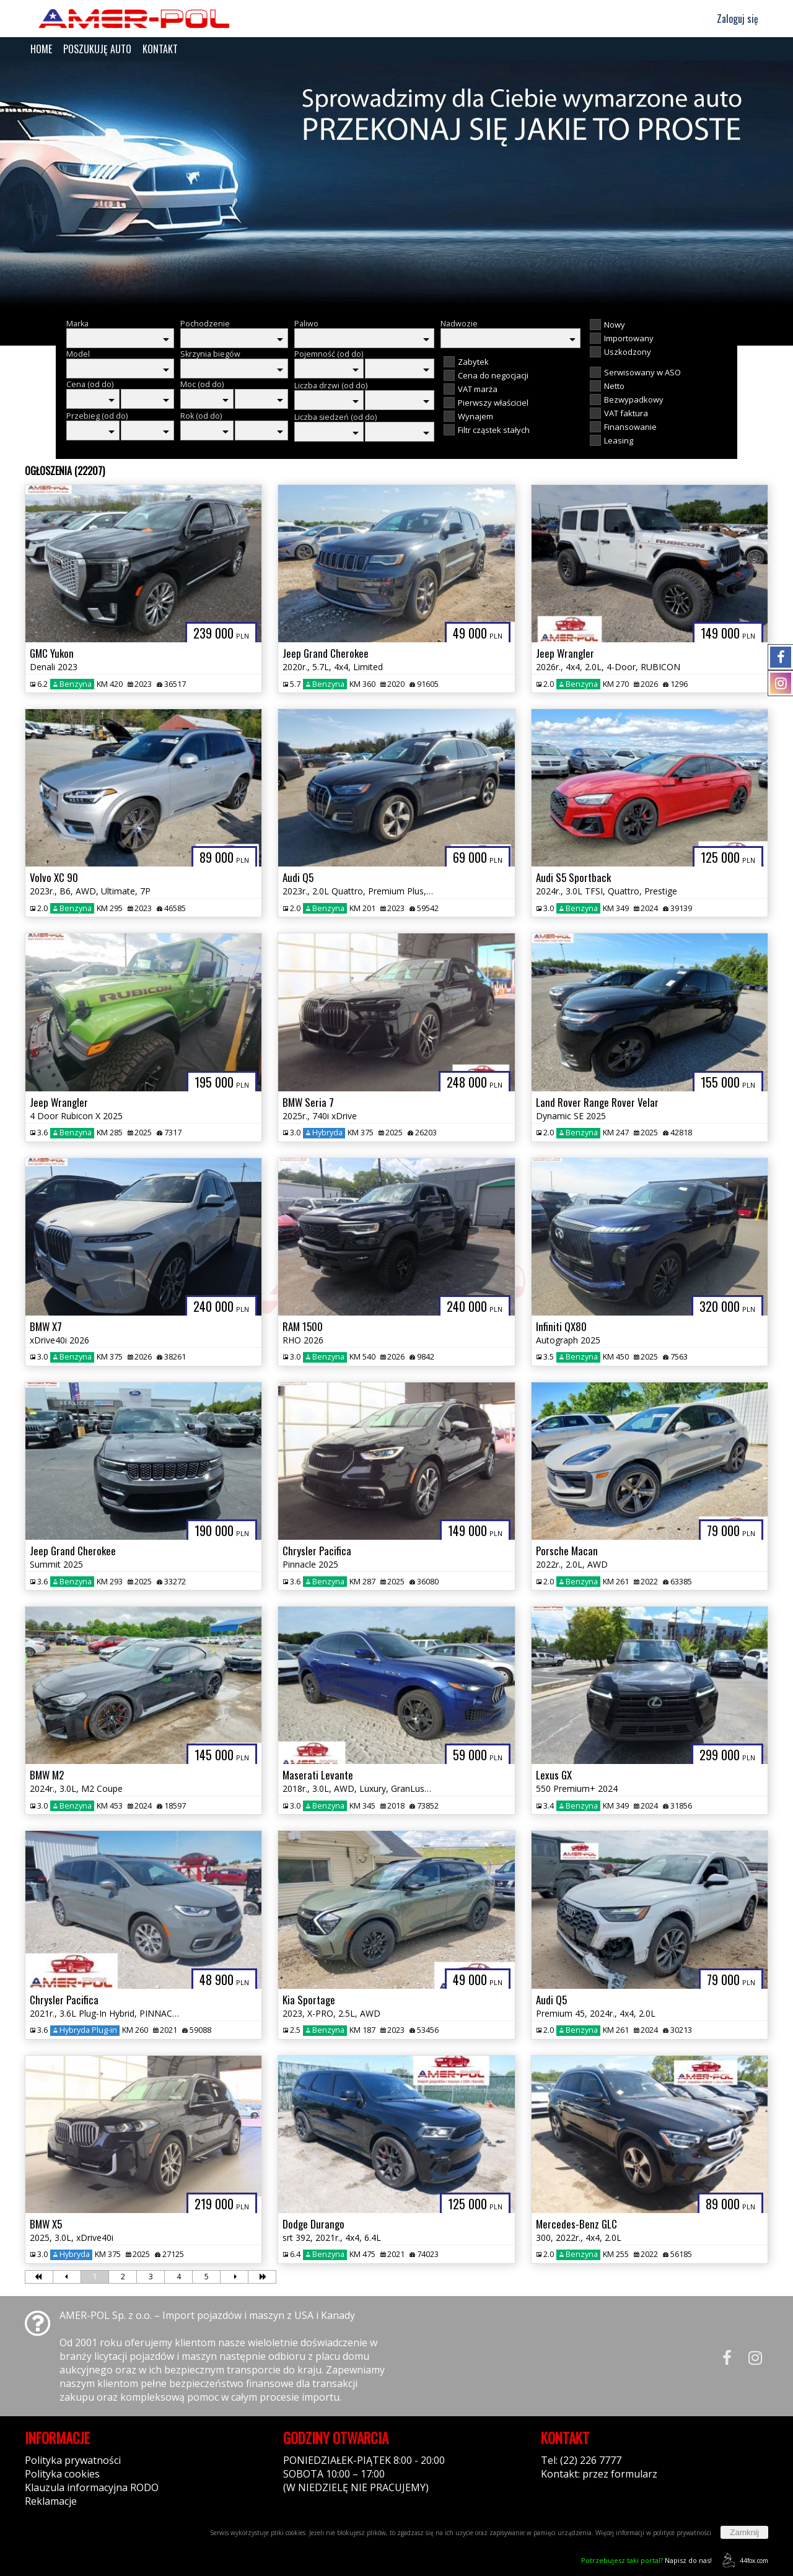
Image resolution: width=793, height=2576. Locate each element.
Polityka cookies (62, 2474)
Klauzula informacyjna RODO (92, 2487)
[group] (396, 184)
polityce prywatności (682, 2532)
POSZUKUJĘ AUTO (97, 48)
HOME (41, 48)
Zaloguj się (732, 18)
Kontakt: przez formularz (599, 2474)
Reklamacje (51, 2501)
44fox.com (743, 2560)
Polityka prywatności (73, 2460)
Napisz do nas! (646, 2560)
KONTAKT (160, 48)
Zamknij (744, 2532)
